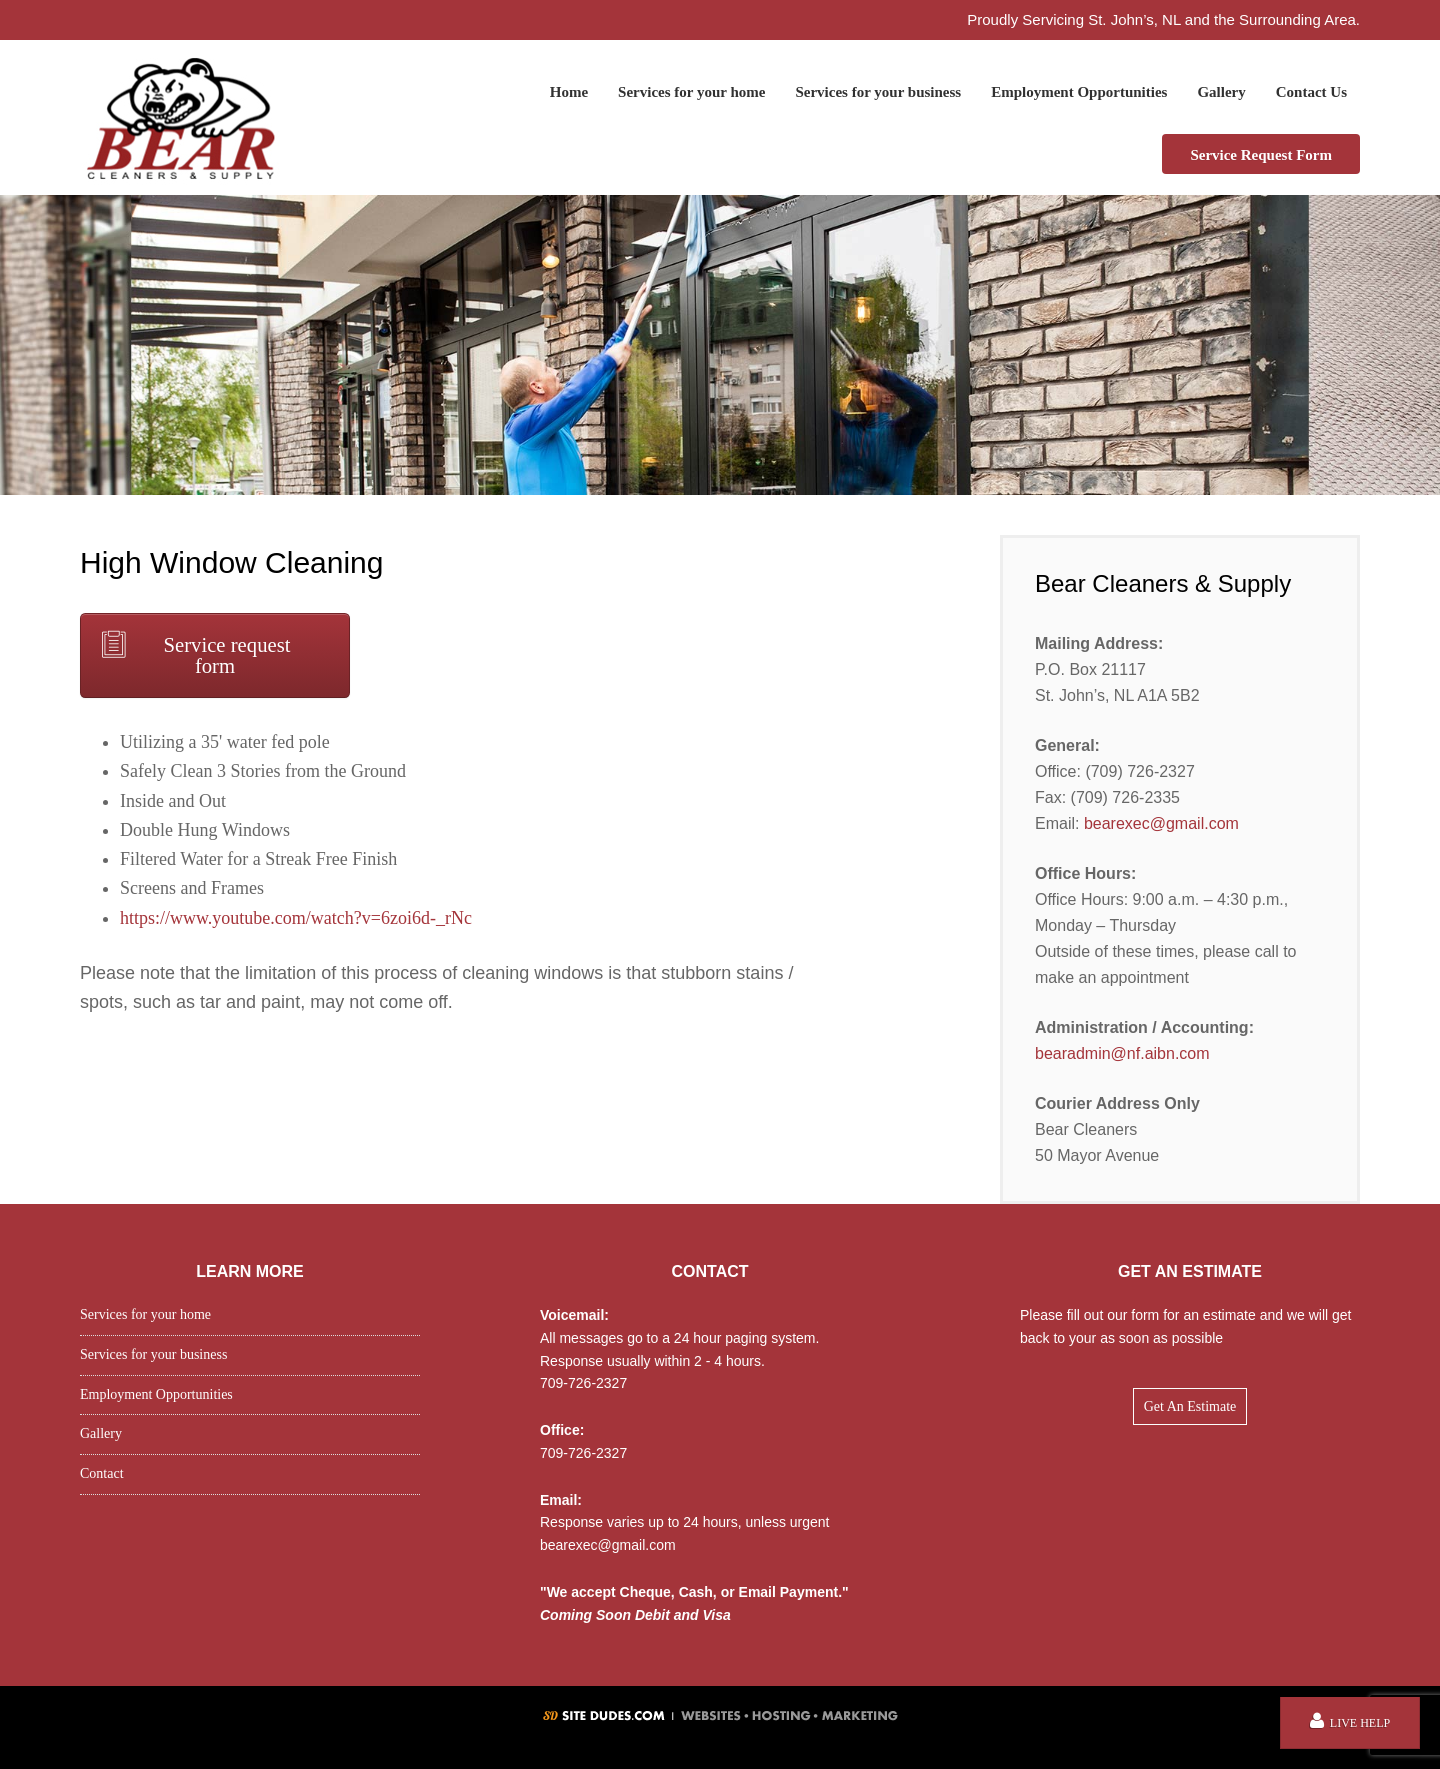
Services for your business (153, 1354)
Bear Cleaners (180, 117)
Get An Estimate (1190, 1406)
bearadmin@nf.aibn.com (1122, 1053)
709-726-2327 (583, 1383)
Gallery (101, 1433)
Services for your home (145, 1314)
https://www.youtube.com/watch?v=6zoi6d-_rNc (296, 918)
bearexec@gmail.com (1161, 823)
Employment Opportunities (156, 1394)
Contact (102, 1473)
